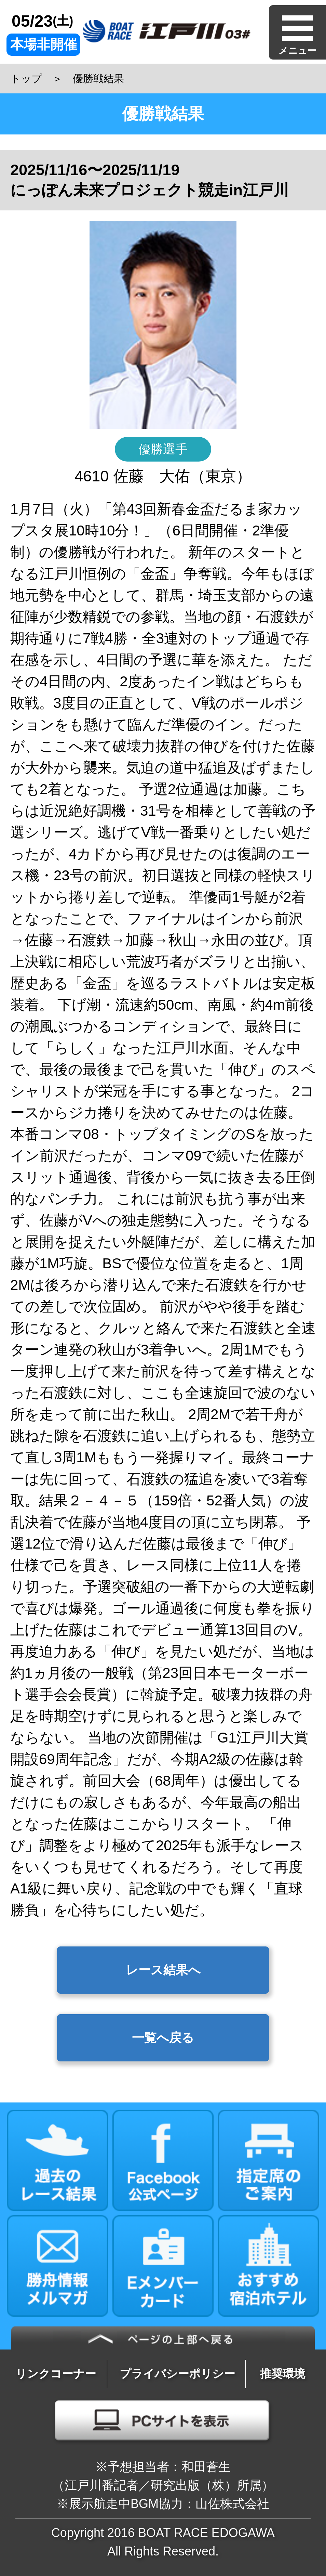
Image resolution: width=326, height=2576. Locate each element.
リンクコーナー (55, 2373)
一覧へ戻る (163, 2038)
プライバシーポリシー (177, 2373)
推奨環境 (282, 2373)
